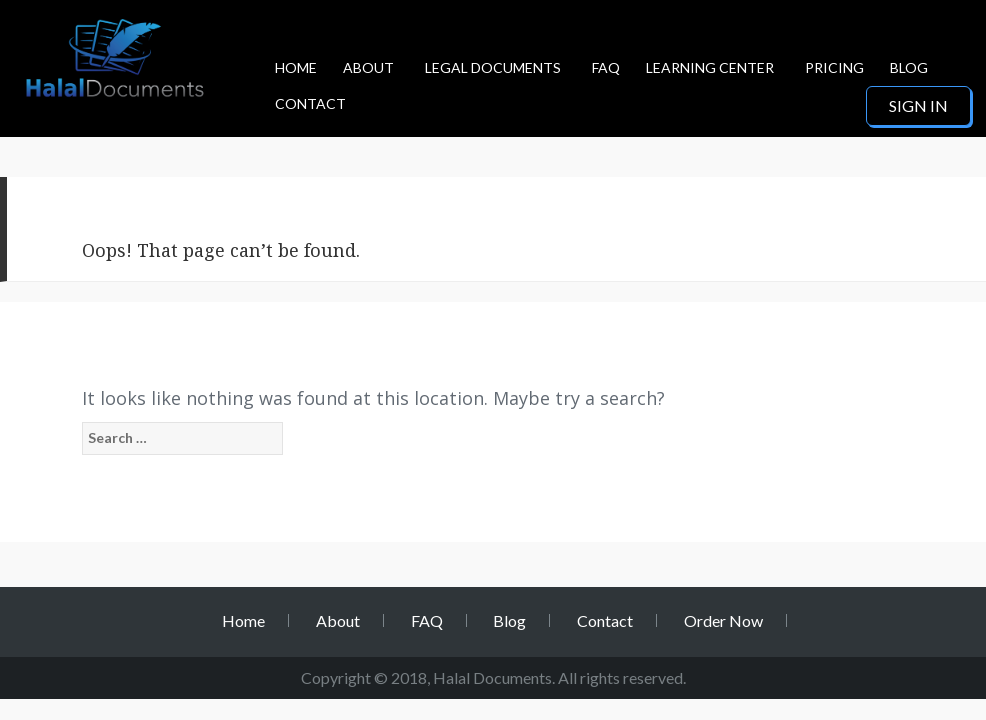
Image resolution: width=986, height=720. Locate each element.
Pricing (834, 67)
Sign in (918, 105)
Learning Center (710, 67)
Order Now (723, 620)
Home (296, 67)
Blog (909, 67)
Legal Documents (493, 67)
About (368, 67)
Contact (310, 103)
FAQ (606, 67)
